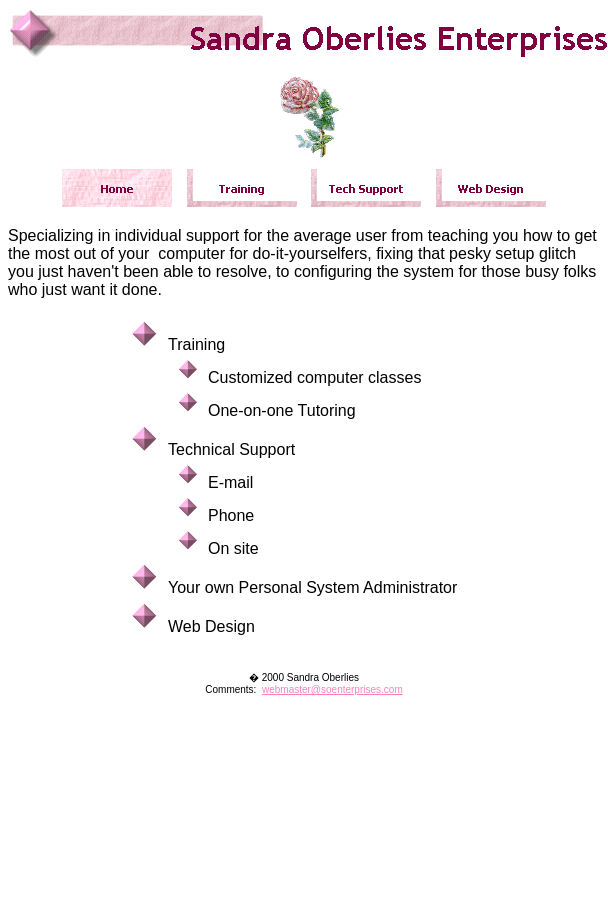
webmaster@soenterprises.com (332, 689)
